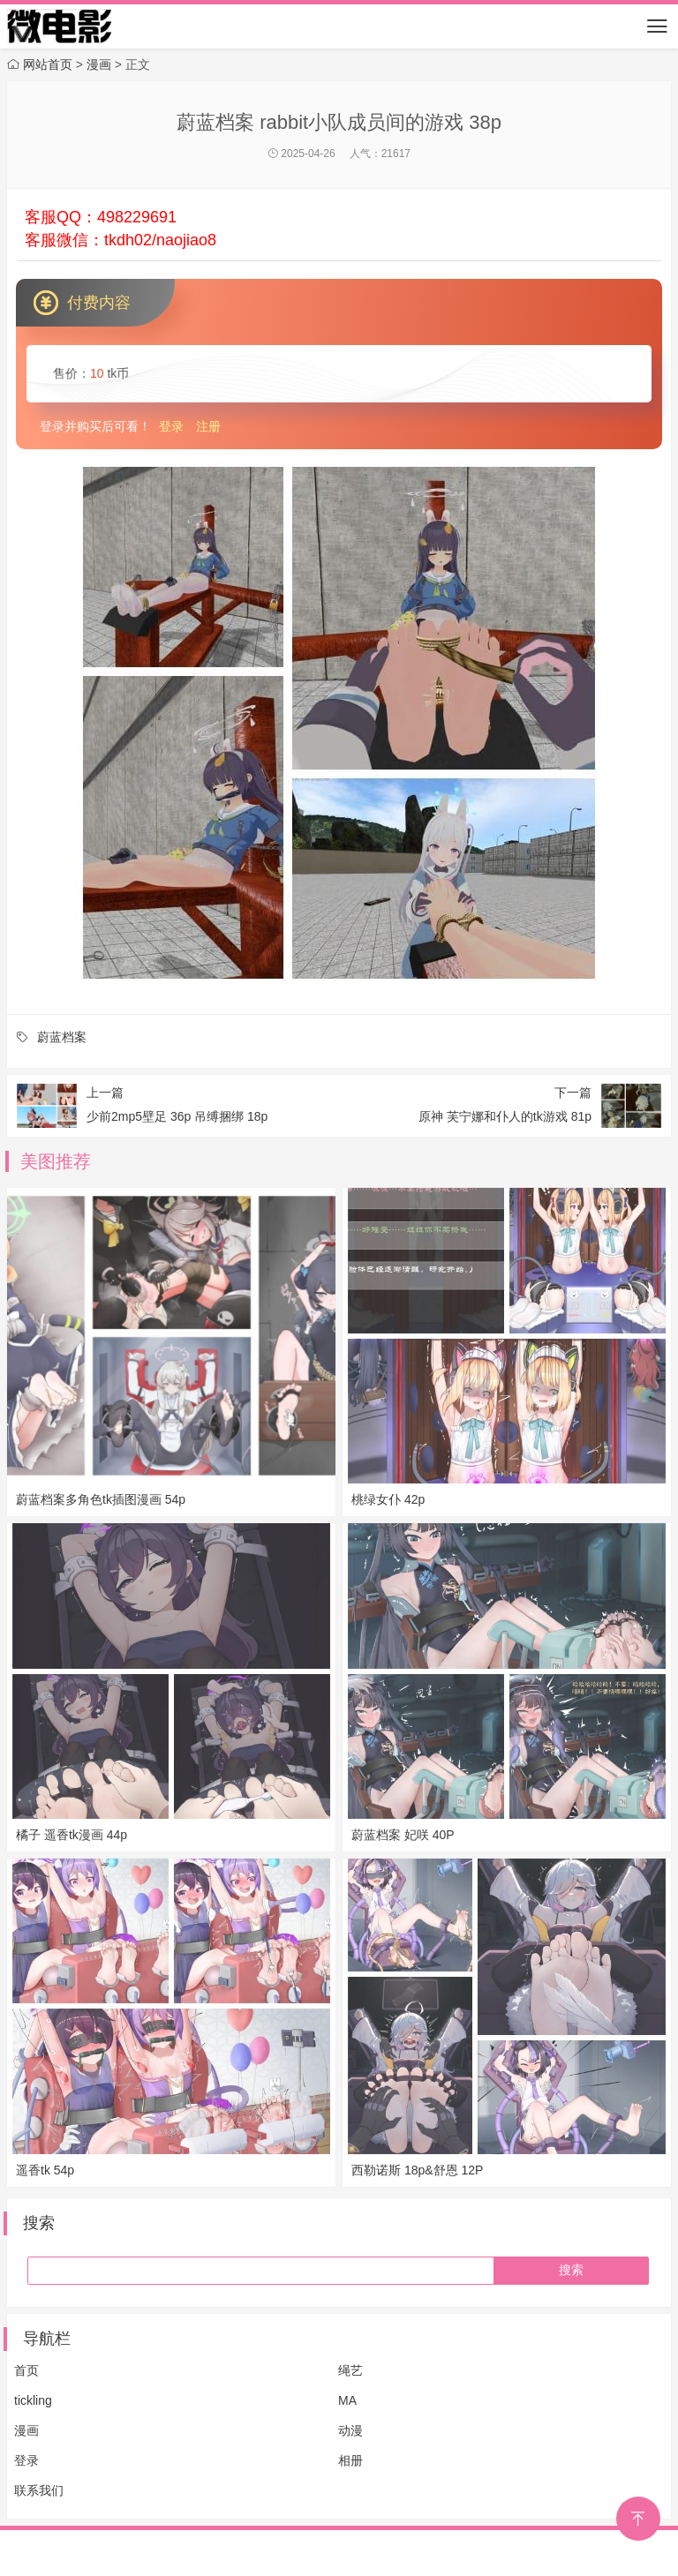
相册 (350, 2460)
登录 (171, 426)
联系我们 (39, 2490)
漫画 (26, 2430)
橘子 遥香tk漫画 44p (71, 1835)
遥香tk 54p (45, 2170)
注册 (208, 426)
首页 (26, 2370)
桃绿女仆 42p (388, 1499)
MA (347, 2400)
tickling (33, 2400)
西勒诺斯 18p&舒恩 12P (417, 2170)
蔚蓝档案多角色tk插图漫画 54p (100, 1499)
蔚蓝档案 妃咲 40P (403, 1835)
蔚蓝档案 (62, 1037)
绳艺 (350, 2370)
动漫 (350, 2430)
